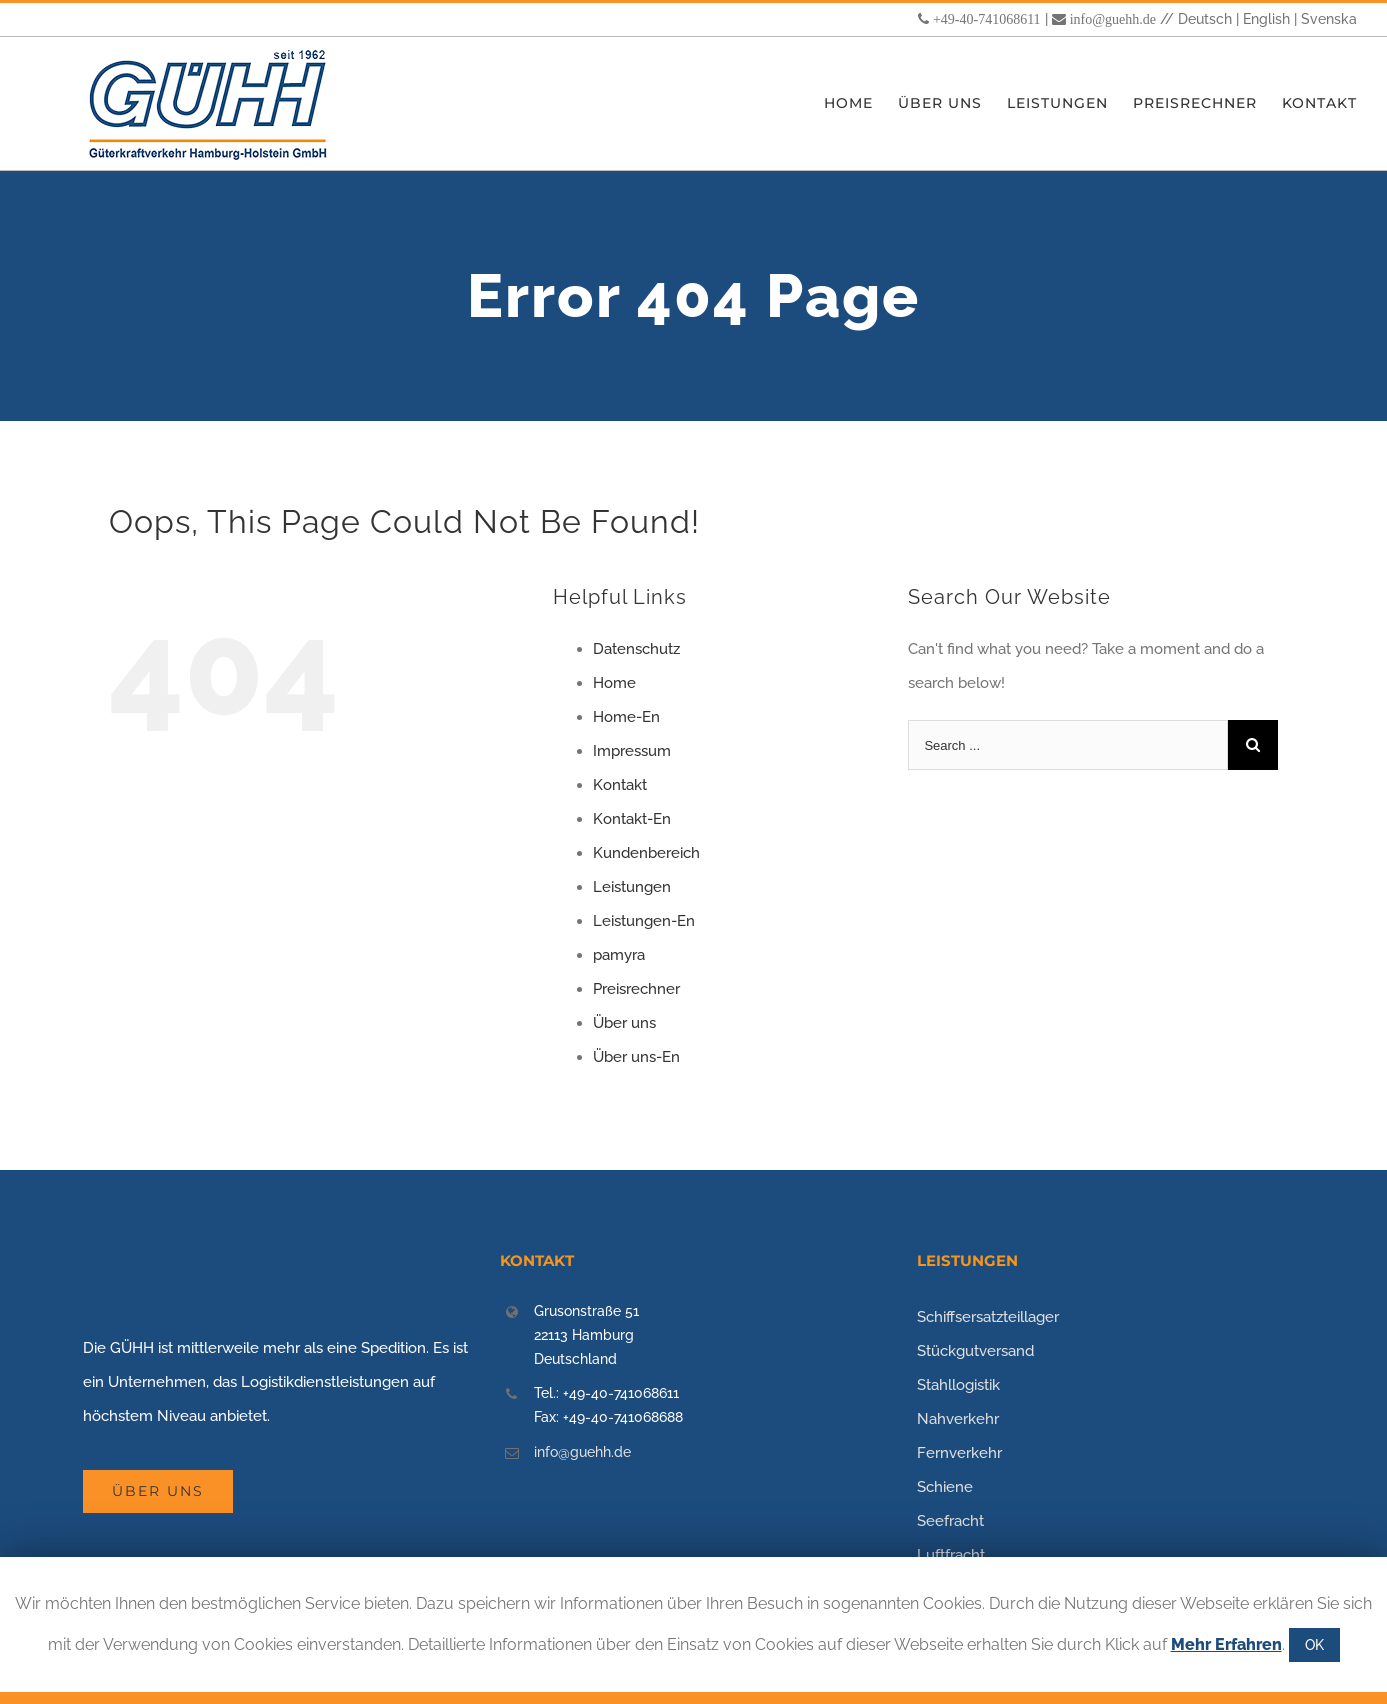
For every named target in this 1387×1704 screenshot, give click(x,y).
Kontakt (620, 785)
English (1266, 19)
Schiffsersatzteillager (988, 1317)
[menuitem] (861, 103)
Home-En (626, 717)
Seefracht (950, 1521)
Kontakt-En (632, 819)
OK (1314, 1645)
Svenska (1329, 19)
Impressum (632, 751)
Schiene (945, 1487)
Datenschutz (636, 649)
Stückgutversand (975, 1351)
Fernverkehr (959, 1453)
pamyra (619, 955)
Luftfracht (951, 1555)
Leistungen (632, 887)
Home (614, 683)
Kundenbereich (646, 853)
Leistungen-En (644, 921)
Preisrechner (636, 989)
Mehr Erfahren (1226, 1644)
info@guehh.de (1113, 19)
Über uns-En (636, 1057)
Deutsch (1205, 19)
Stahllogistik (958, 1385)
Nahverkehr (958, 1419)
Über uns (624, 1023)
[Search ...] (1068, 745)
